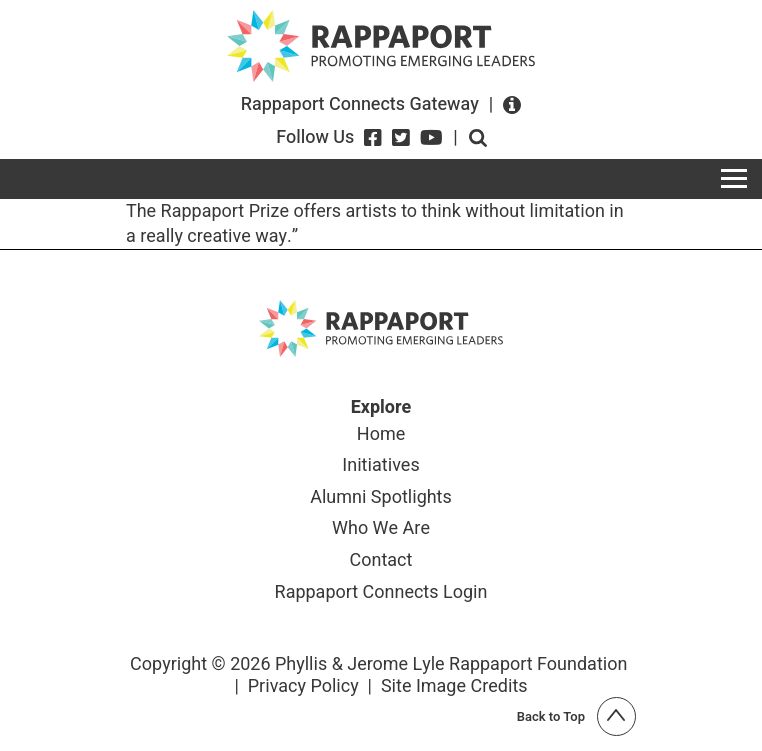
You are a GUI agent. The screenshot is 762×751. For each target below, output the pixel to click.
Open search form (478, 138)
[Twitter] (401, 138)
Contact (381, 562)
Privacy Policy (303, 686)
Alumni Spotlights (381, 499)
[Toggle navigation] (734, 179)
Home (381, 436)
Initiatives (380, 467)
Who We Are (381, 530)
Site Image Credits (454, 686)
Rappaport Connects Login (381, 594)
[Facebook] (373, 138)
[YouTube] (431, 138)
